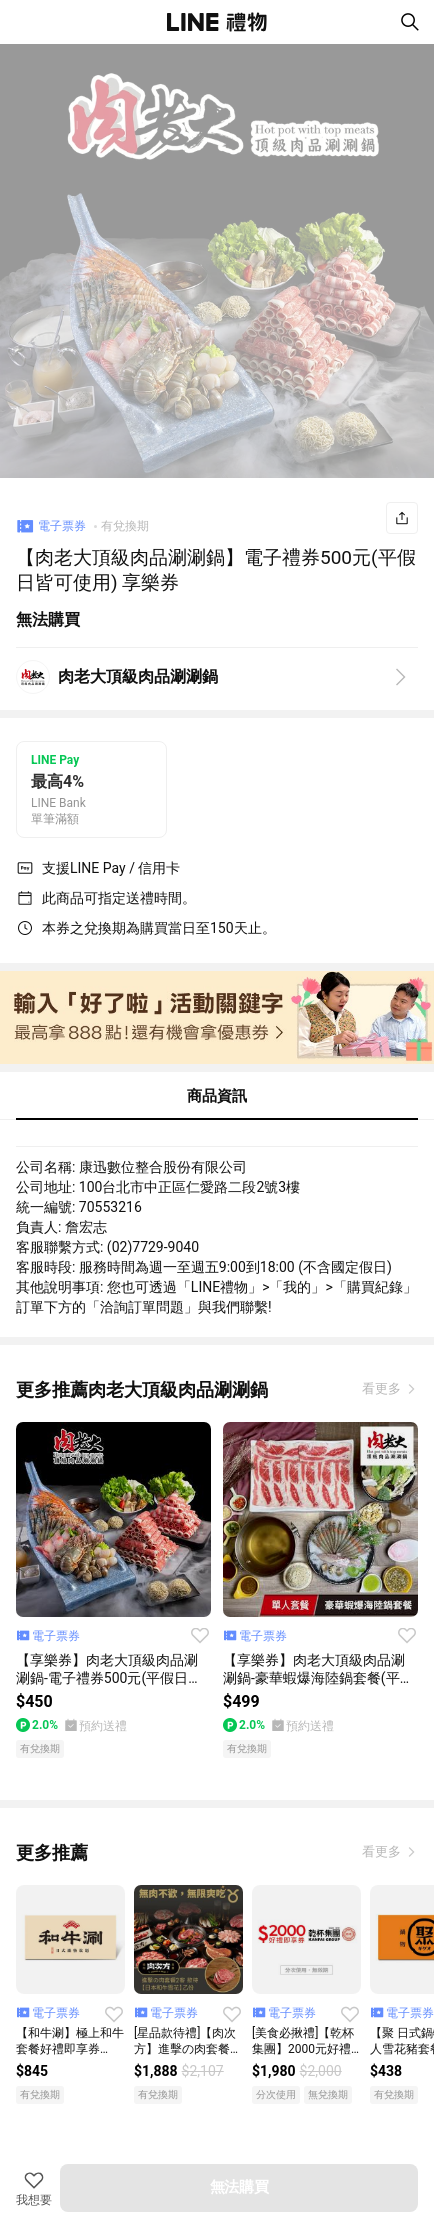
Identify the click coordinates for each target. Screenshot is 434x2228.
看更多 (383, 1388)
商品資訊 (217, 1096)
